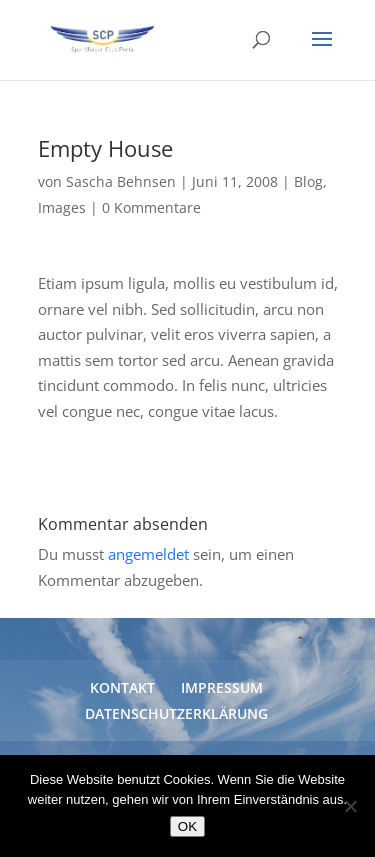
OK (187, 826)
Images (62, 207)
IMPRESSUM (222, 687)
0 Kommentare (151, 207)
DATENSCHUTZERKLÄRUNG (176, 713)
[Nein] (350, 806)
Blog (308, 181)
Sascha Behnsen (121, 181)
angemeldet (148, 554)
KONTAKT (122, 687)
